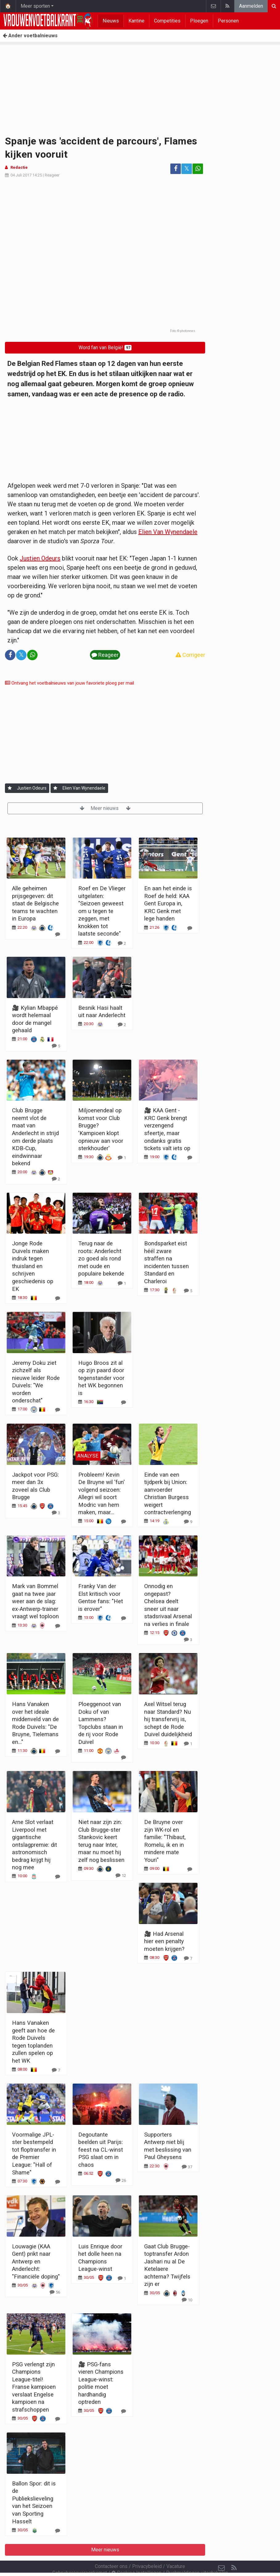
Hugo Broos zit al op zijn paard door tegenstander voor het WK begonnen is (101, 1378)
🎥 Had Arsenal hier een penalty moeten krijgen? (164, 1941)
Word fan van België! (105, 347)
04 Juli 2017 (20, 175)
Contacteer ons (111, 2550)
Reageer (52, 175)
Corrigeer (190, 655)
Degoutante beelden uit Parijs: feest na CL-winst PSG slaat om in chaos (100, 2149)
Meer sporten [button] (35, 6)
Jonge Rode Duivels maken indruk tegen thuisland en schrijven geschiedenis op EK (32, 1266)
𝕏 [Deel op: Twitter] (186, 168)
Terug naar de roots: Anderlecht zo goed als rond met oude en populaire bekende (101, 1258)
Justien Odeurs (40, 558)
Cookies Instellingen (136, 2556)
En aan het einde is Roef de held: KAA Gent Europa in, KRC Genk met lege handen (168, 903)
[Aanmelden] (9, 788)
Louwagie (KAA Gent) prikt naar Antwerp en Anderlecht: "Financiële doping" (36, 2261)
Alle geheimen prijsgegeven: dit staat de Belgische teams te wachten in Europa (35, 903)
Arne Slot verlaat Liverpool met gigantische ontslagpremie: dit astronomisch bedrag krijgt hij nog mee (34, 1844)
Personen (228, 21)
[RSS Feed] (234, 2551)
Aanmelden (251, 6)
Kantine (136, 21)
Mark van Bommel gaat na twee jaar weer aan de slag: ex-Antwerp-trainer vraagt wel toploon (35, 1601)
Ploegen (199, 21)
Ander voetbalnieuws (30, 35)
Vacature (175, 2550)
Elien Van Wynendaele (167, 532)
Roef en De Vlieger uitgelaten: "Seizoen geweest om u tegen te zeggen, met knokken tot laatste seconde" (102, 911)
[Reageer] (57, 934)
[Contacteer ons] (221, 2551)
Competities (167, 21)
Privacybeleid (147, 2550)
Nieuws (111, 21)
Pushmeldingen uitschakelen (197, 2556)
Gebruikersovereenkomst (79, 2556)
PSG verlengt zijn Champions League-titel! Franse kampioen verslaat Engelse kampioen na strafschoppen (34, 2387)
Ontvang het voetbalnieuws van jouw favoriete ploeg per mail (69, 683)
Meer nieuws (105, 808)
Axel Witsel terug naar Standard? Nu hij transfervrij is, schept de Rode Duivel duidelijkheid (168, 1719)
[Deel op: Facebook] (175, 169)
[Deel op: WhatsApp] (198, 169)
